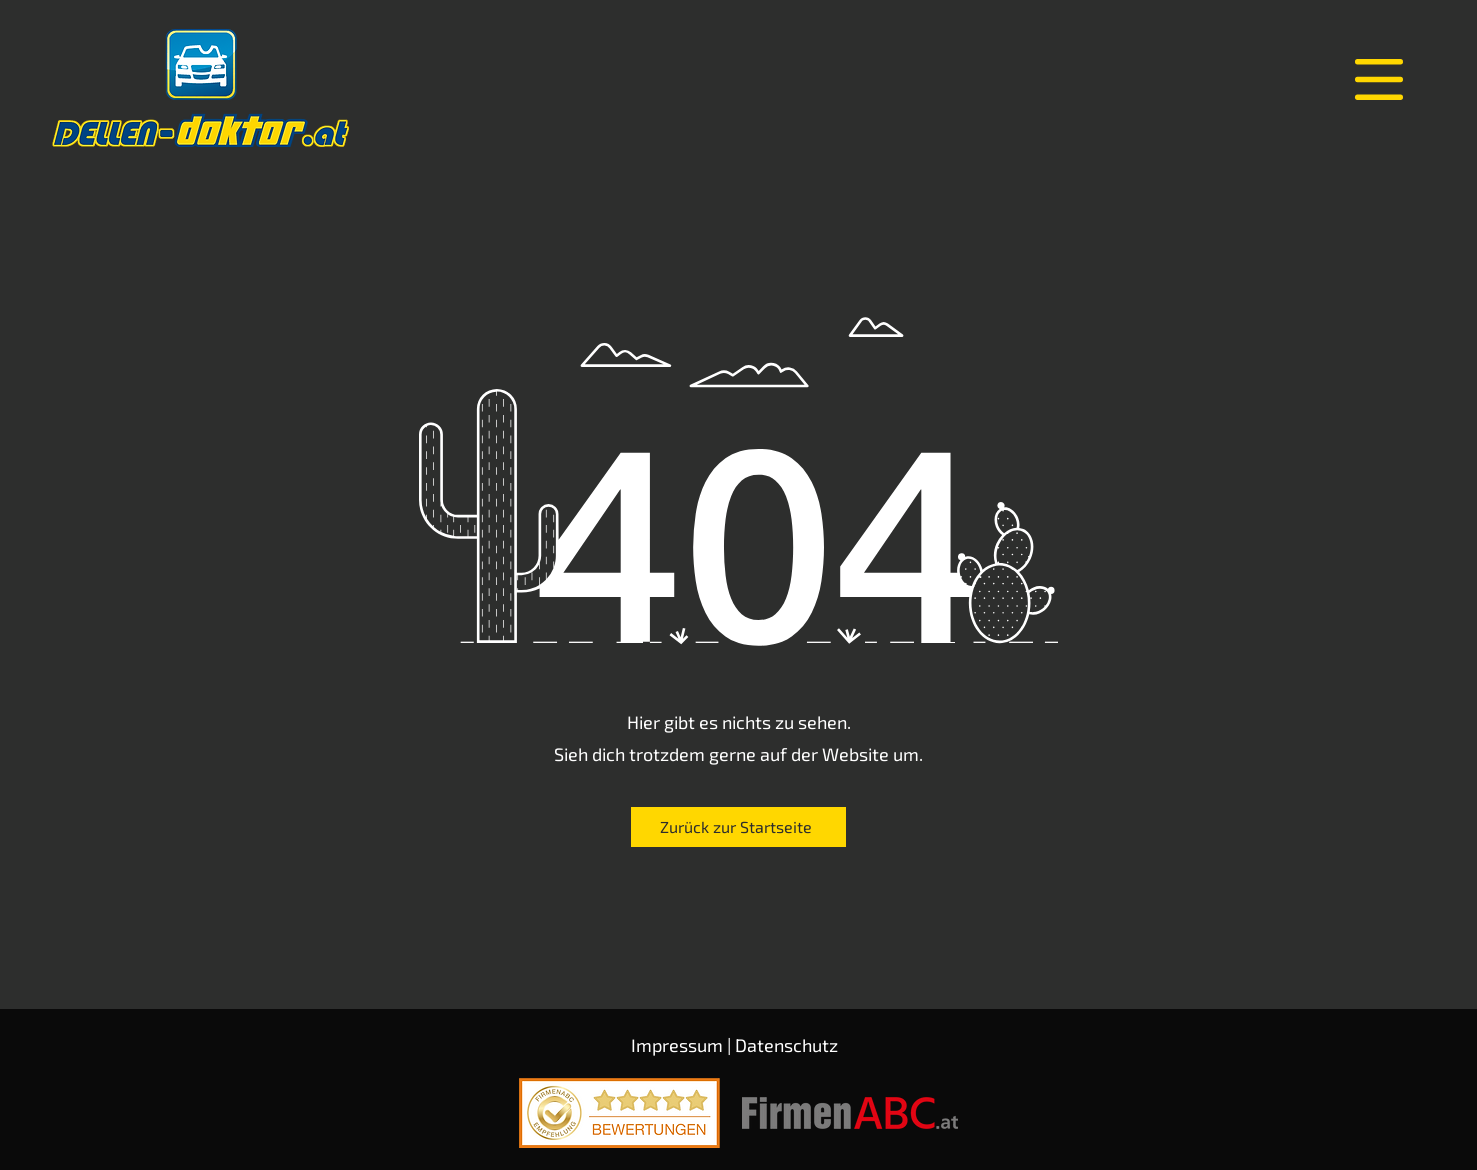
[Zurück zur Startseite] (738, 827)
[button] (1379, 79)
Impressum (677, 1045)
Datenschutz (786, 1045)
